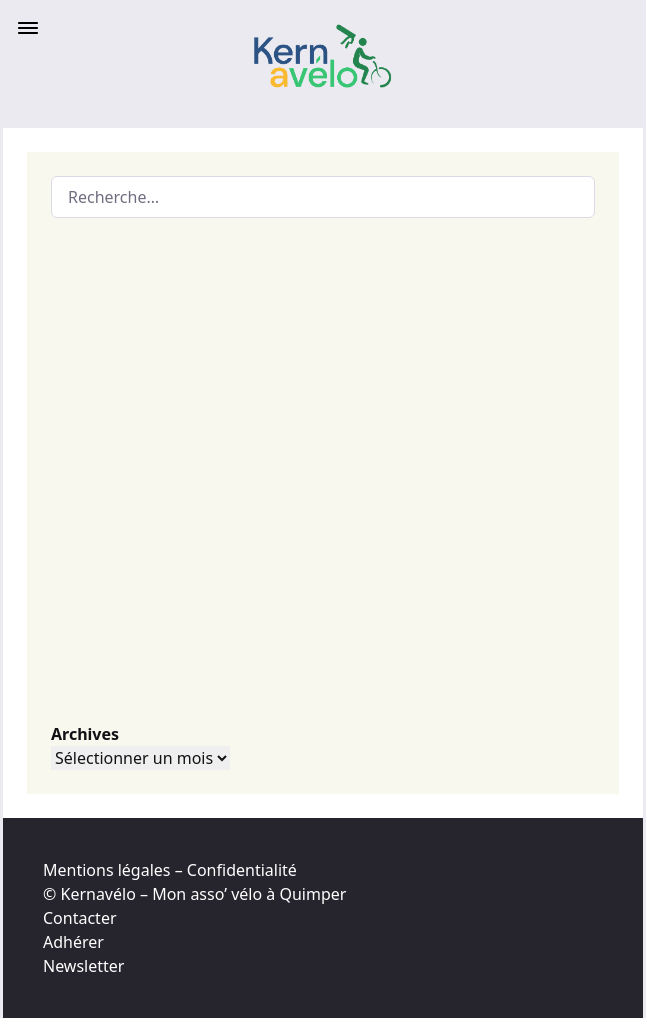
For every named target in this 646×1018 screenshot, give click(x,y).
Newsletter (83, 966)
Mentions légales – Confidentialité (170, 870)
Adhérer (73, 942)
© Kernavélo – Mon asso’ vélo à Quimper (194, 894)
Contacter (80, 918)
